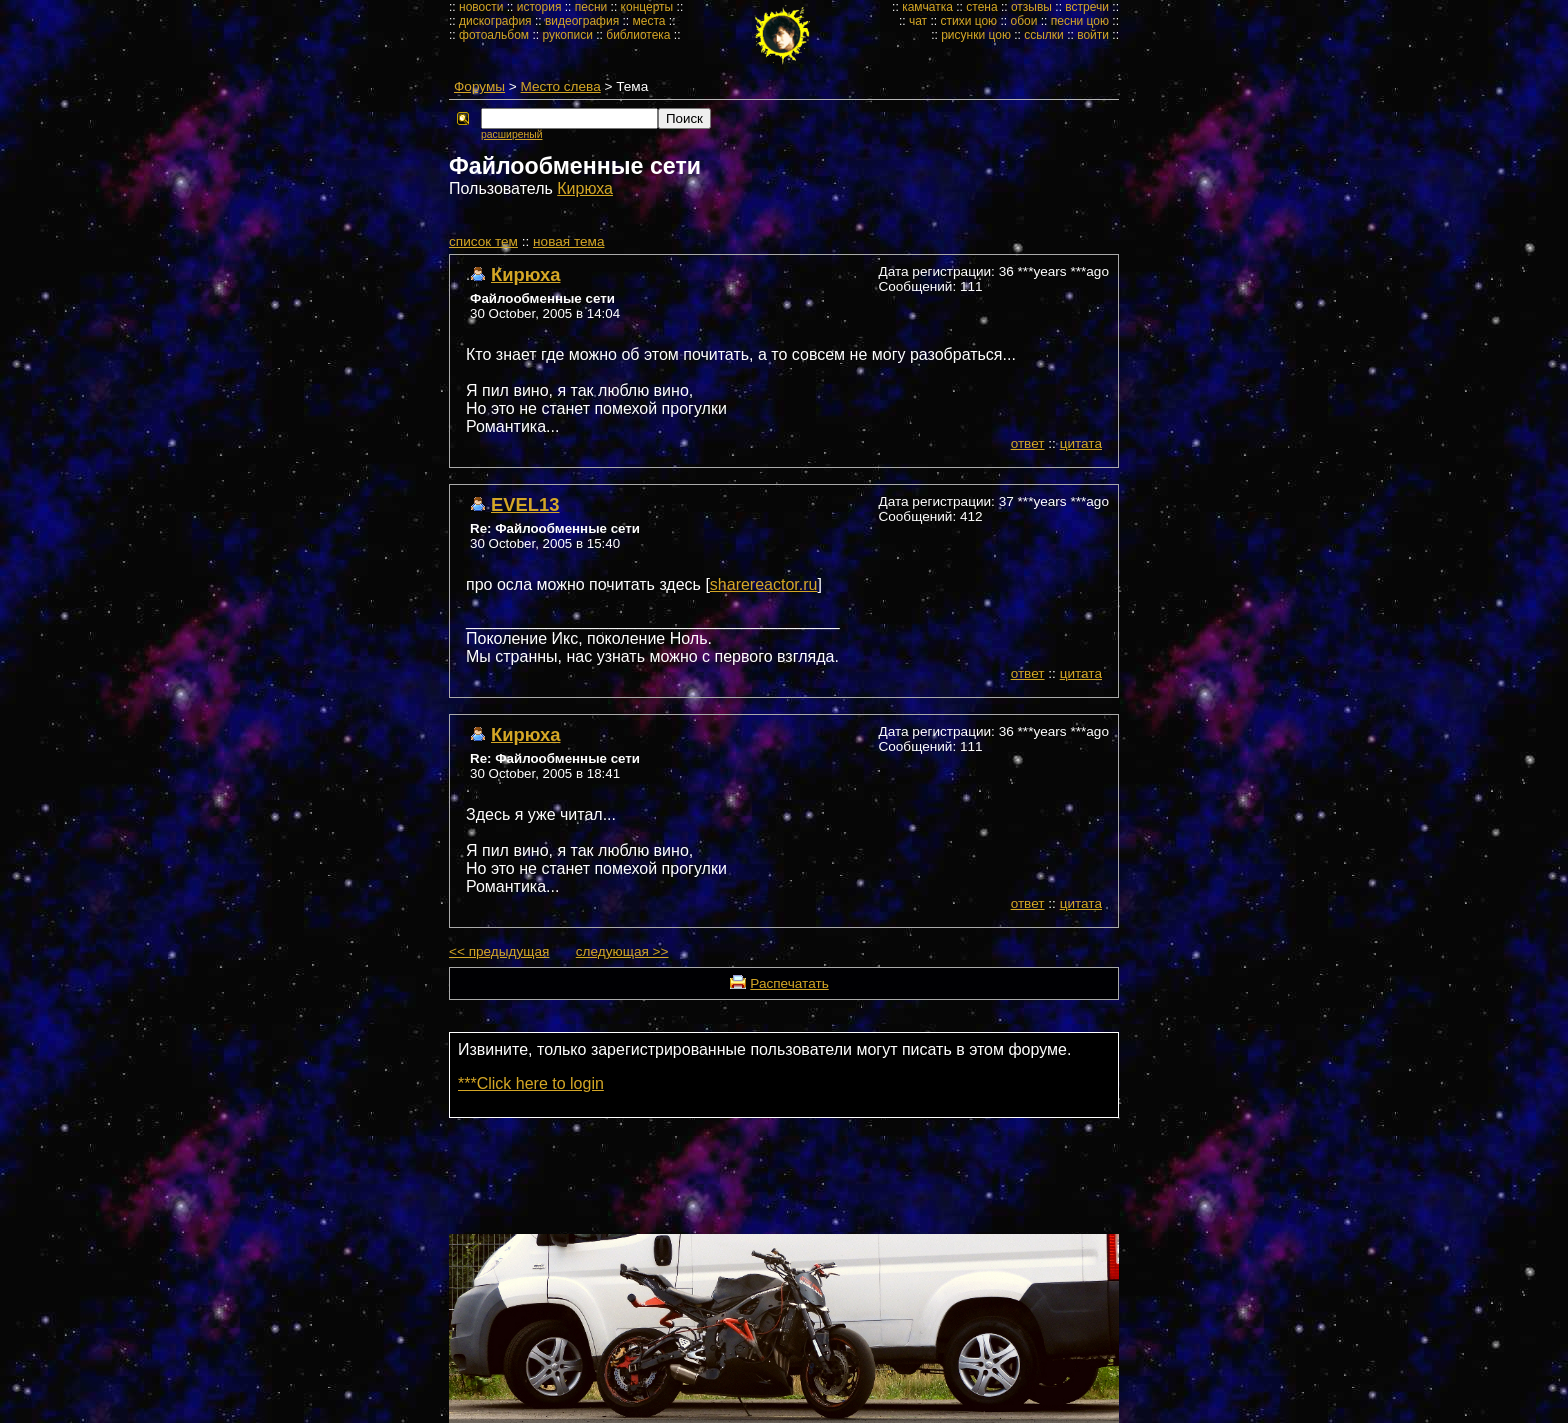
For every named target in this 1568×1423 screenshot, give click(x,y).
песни (591, 7)
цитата (1081, 443)
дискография (495, 21)
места (649, 21)
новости (481, 7)
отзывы (1031, 7)
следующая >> (622, 951)
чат (918, 21)
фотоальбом (494, 35)
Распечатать (789, 983)
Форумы (479, 86)
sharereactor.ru (764, 584)
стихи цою (968, 21)
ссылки (1044, 35)
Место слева (561, 86)
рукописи (567, 35)
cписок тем (483, 241)
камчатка (927, 7)
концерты (647, 7)
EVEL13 (525, 504)
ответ (1028, 443)
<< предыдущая (499, 951)
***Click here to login (531, 1083)
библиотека (638, 35)
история (539, 7)
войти (1093, 35)
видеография (582, 21)
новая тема (568, 241)
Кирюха (585, 188)
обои (1023, 21)
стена (981, 7)
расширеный (511, 134)
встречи (1087, 7)
